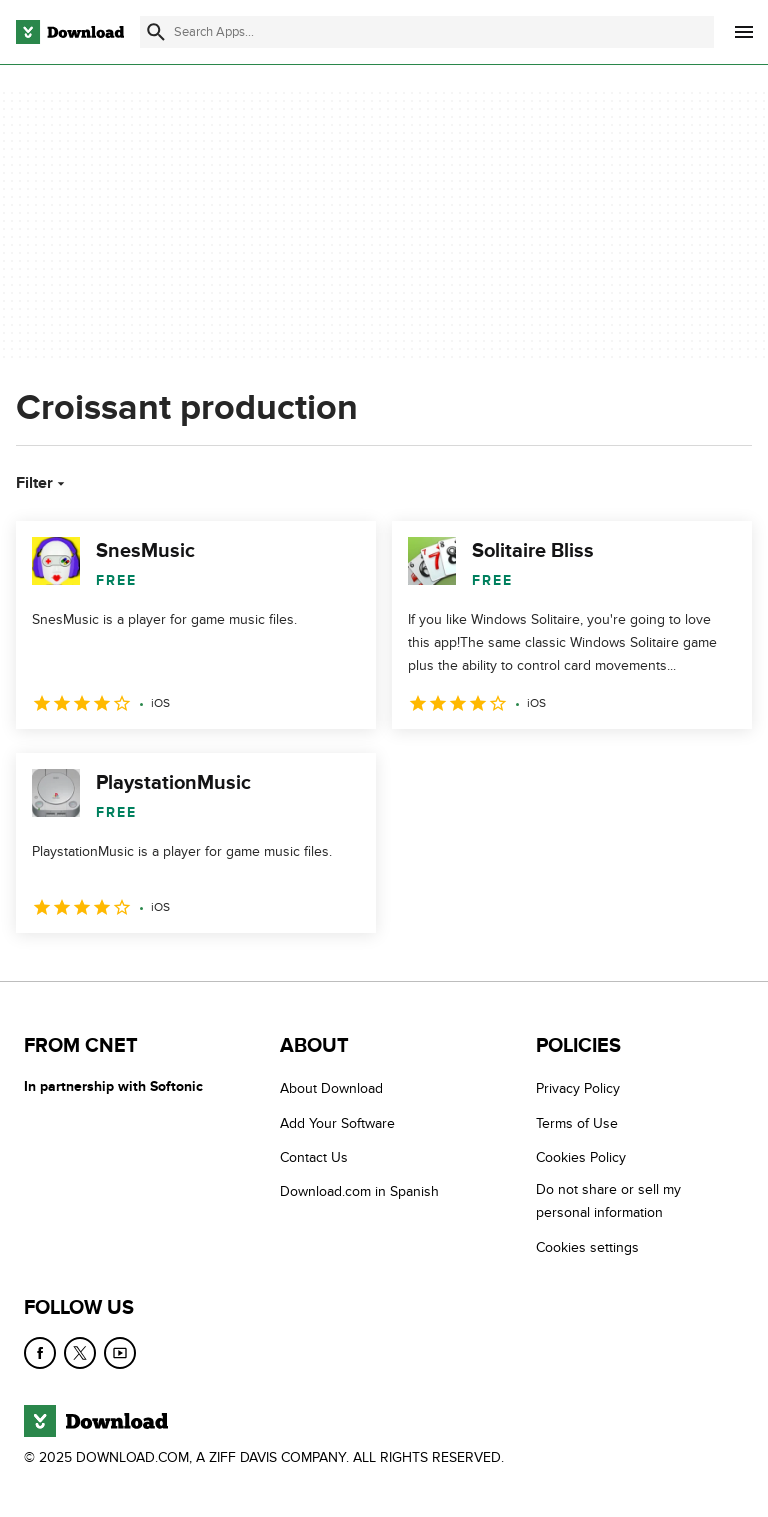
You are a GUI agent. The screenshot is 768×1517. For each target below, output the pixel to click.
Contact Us (314, 1157)
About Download (331, 1088)
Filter (42, 483)
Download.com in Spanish (359, 1191)
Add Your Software (337, 1123)
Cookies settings (587, 1247)
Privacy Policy (578, 1088)
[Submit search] (156, 32)
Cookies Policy (581, 1157)
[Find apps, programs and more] (427, 32)
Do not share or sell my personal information (608, 1201)
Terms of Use (577, 1123)
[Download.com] (70, 32)
